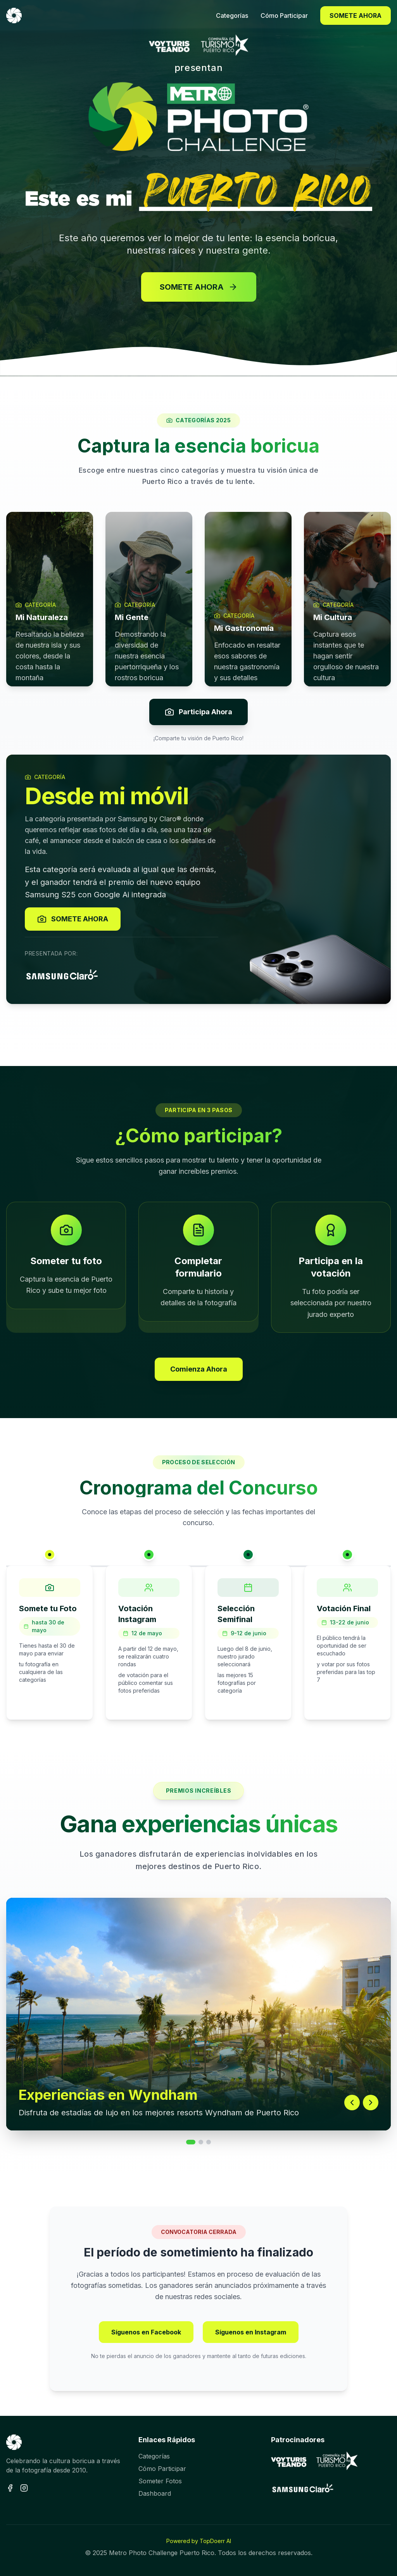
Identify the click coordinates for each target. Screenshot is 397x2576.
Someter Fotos (160, 2481)
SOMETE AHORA (355, 15)
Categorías (154, 2456)
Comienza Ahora (198, 1369)
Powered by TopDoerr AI (198, 2541)
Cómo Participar (162, 2468)
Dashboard (154, 2493)
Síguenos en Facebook (146, 2332)
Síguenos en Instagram (250, 2332)
